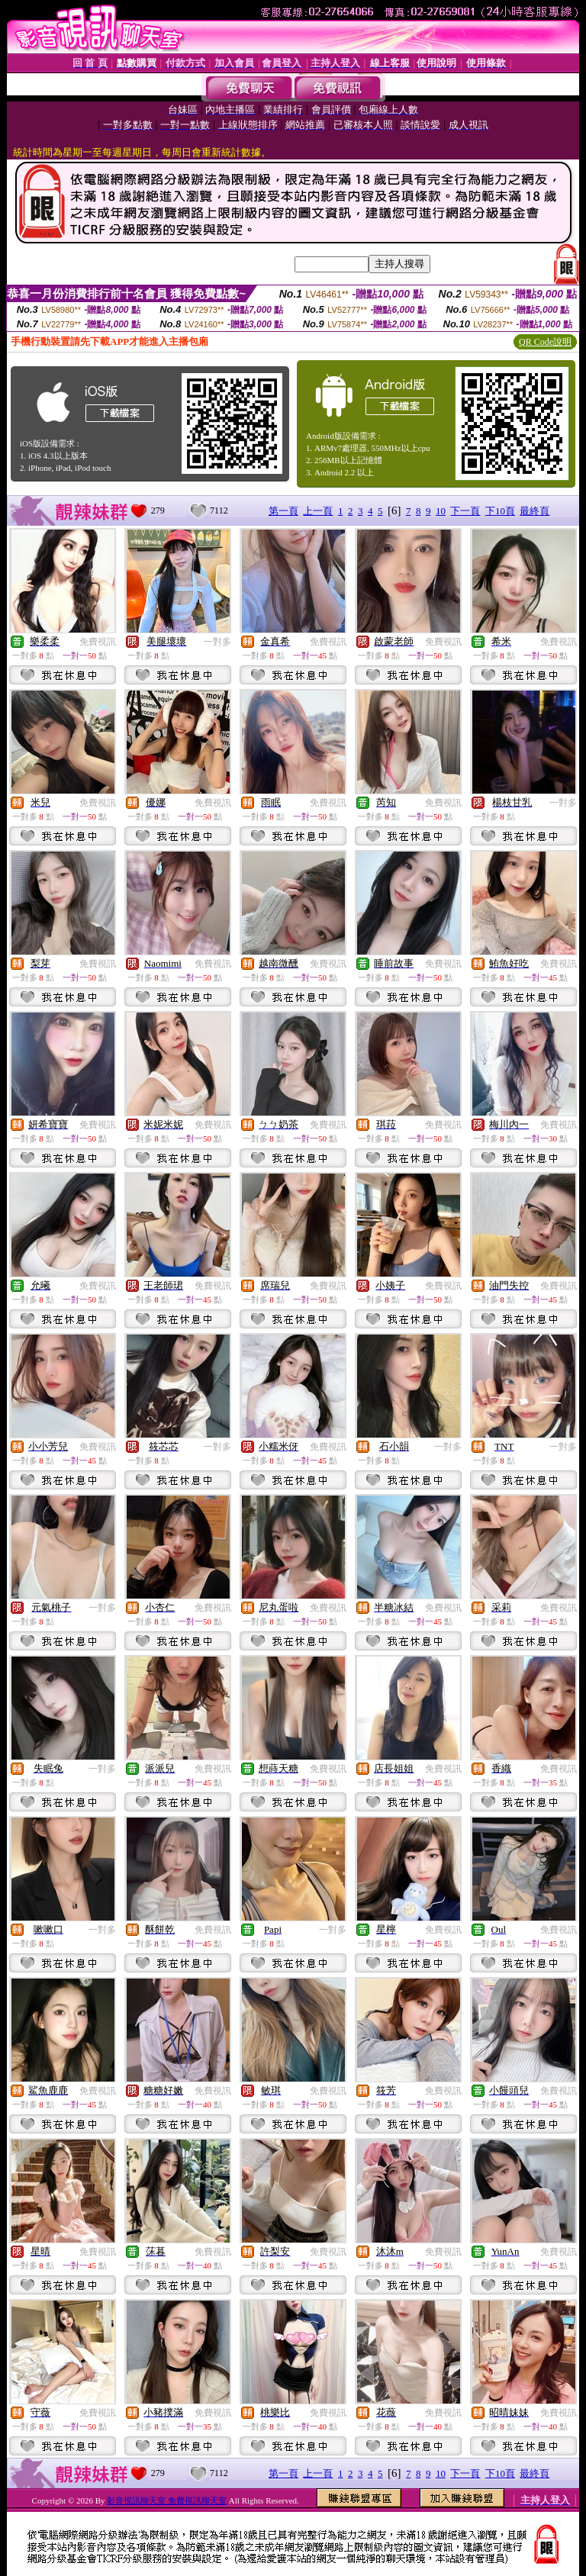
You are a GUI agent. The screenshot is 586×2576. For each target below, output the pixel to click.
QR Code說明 (545, 341)
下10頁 (500, 511)
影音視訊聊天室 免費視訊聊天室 (167, 2500)
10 (441, 511)
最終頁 (534, 511)
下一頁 (465, 511)
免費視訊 (97, 641)
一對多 (217, 641)
